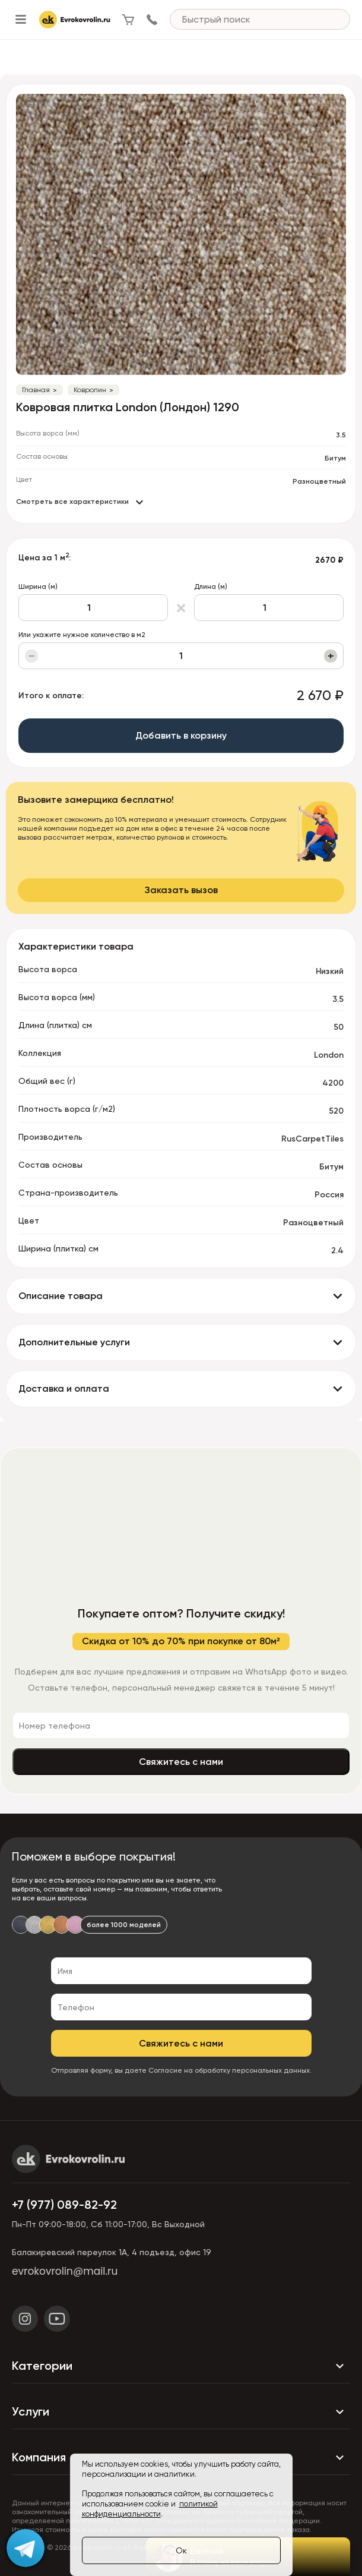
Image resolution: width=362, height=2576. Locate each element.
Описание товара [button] (60, 1295)
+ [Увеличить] (331, 656)
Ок (181, 2550)
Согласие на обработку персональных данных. (230, 2070)
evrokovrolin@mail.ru (65, 2271)
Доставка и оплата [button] (63, 1388)
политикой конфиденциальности (150, 2508)
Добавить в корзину (181, 735)
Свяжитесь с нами (181, 1761)
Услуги (181, 2412)
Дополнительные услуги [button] (74, 1342)
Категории (181, 2366)
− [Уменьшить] (31, 656)
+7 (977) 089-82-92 (64, 2204)
